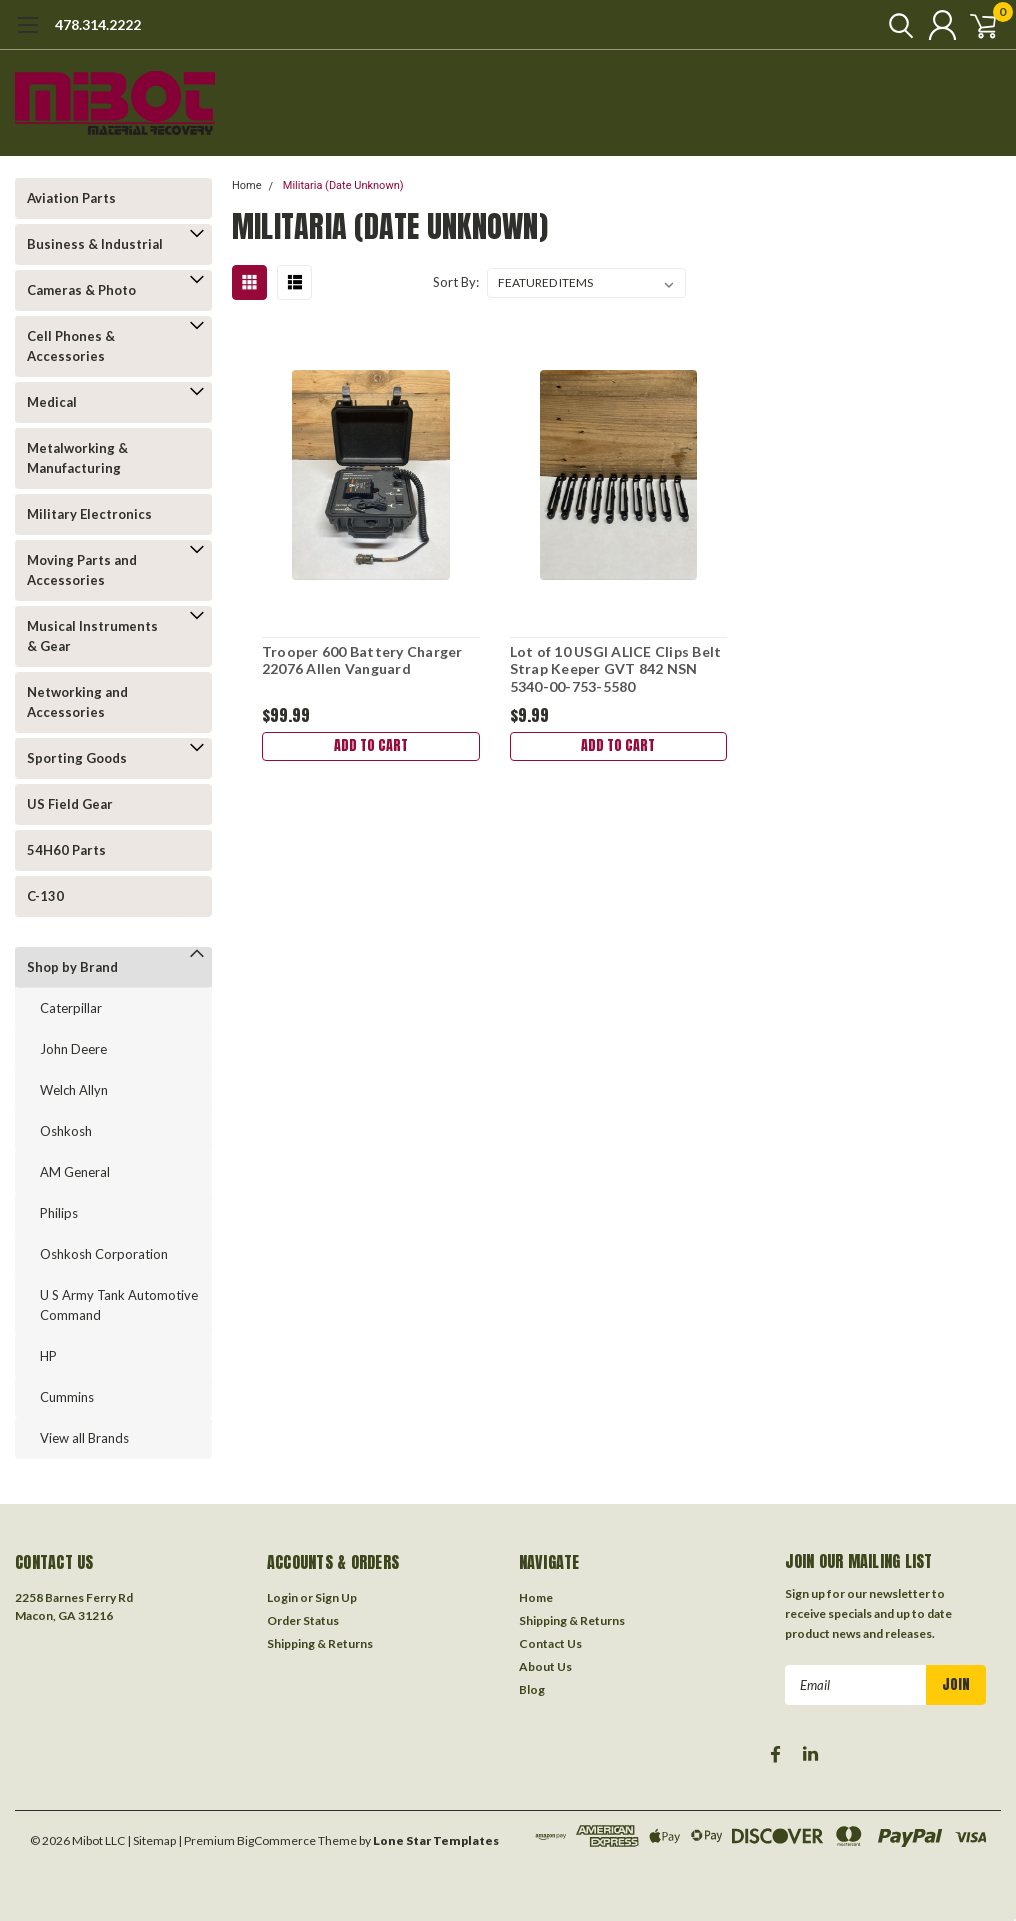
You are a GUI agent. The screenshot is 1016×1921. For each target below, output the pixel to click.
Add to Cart (370, 747)
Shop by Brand (72, 967)
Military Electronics (89, 514)
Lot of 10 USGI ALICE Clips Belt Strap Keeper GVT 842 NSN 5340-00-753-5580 (615, 669)
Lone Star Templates (436, 1840)
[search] (883, 25)
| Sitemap (151, 1840)
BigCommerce (276, 1840)
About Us (545, 1666)
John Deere (73, 1049)
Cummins (67, 1397)
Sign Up (336, 1597)
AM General (75, 1172)
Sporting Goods (77, 758)
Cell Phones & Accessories (71, 346)
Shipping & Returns (320, 1643)
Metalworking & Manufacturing (77, 458)
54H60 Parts (66, 850)
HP (48, 1356)
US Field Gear (70, 804)
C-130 (45, 896)
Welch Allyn (74, 1090)
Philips (59, 1213)
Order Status (303, 1620)
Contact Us (550, 1643)
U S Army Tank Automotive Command (119, 1305)
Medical (52, 402)
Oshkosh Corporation (104, 1254)
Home (247, 185)
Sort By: (456, 282)
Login (282, 1597)
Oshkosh (66, 1131)
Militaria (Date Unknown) (343, 185)
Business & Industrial (95, 244)
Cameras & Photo (81, 290)
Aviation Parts (71, 198)
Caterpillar (71, 1008)
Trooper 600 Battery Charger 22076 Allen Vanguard (361, 660)
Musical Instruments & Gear (92, 636)
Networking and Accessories (77, 702)
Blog (532, 1689)
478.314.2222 (98, 24)
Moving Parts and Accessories (82, 570)
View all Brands (84, 1438)
